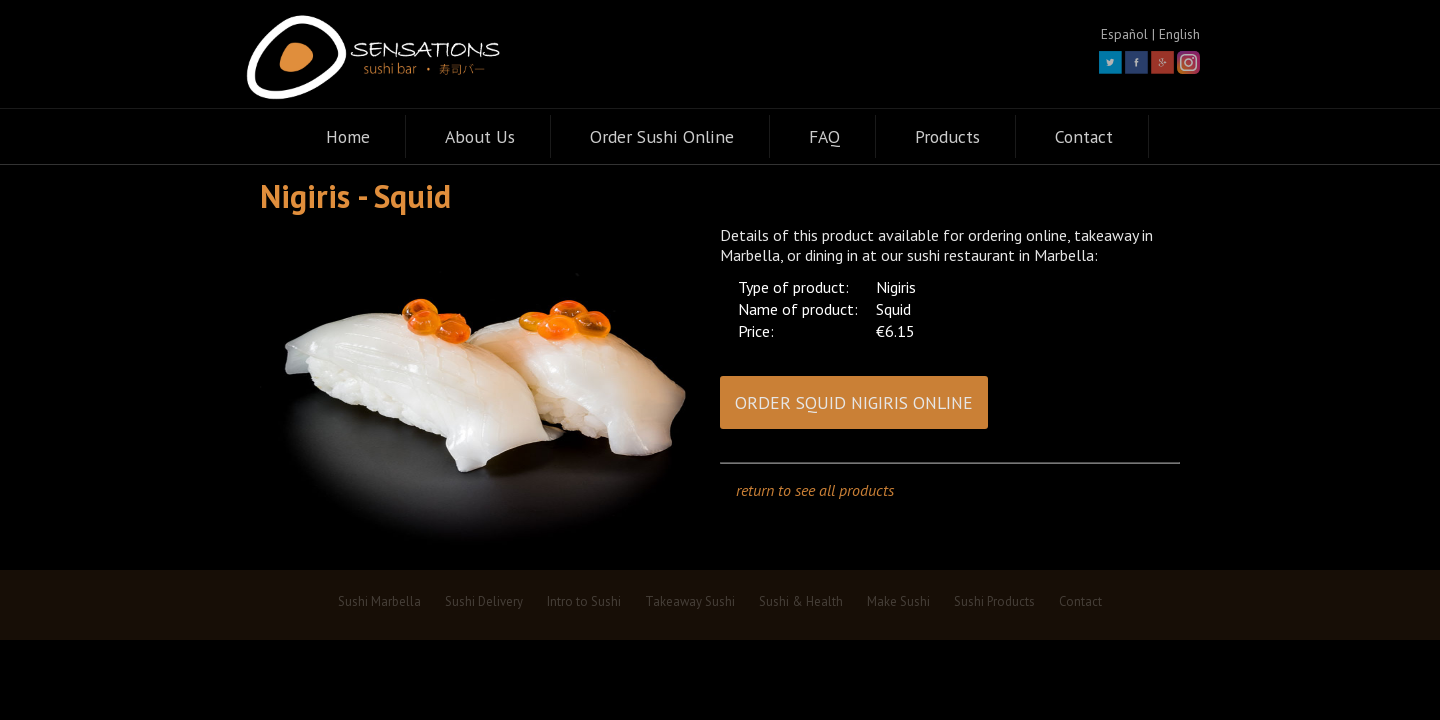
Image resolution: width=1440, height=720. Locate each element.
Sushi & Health (801, 601)
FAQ (824, 136)
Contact (1084, 136)
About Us (480, 136)
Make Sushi (898, 601)
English (1179, 34)
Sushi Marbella (379, 601)
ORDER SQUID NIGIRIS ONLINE (854, 402)
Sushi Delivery (484, 601)
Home (348, 136)
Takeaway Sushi (690, 601)
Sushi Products (994, 601)
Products (947, 136)
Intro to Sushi (584, 601)
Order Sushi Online (662, 136)
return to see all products (815, 490)
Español (1124, 34)
